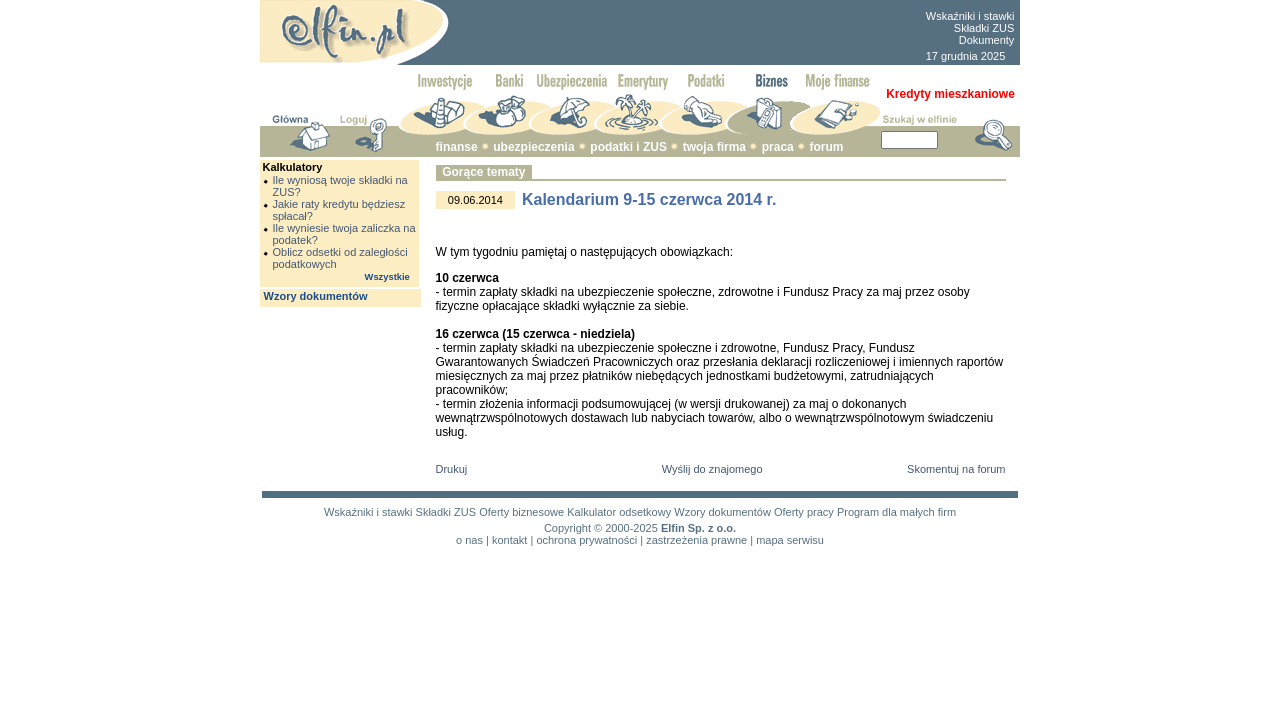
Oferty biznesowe (521, 512)
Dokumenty (987, 40)
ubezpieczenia (533, 147)
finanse (457, 147)
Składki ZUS (984, 28)
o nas (469, 540)
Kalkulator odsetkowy (619, 512)
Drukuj (452, 469)
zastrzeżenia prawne (696, 540)
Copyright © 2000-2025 (601, 528)
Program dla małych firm (896, 512)
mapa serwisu (790, 540)
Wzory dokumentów (316, 296)
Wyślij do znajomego (712, 469)
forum (826, 147)
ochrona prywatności (586, 540)
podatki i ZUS (628, 147)
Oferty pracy (804, 512)
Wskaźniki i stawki (970, 16)
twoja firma (714, 147)
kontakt (509, 540)
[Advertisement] (686, 33)
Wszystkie (387, 277)
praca (778, 147)
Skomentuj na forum (956, 469)
